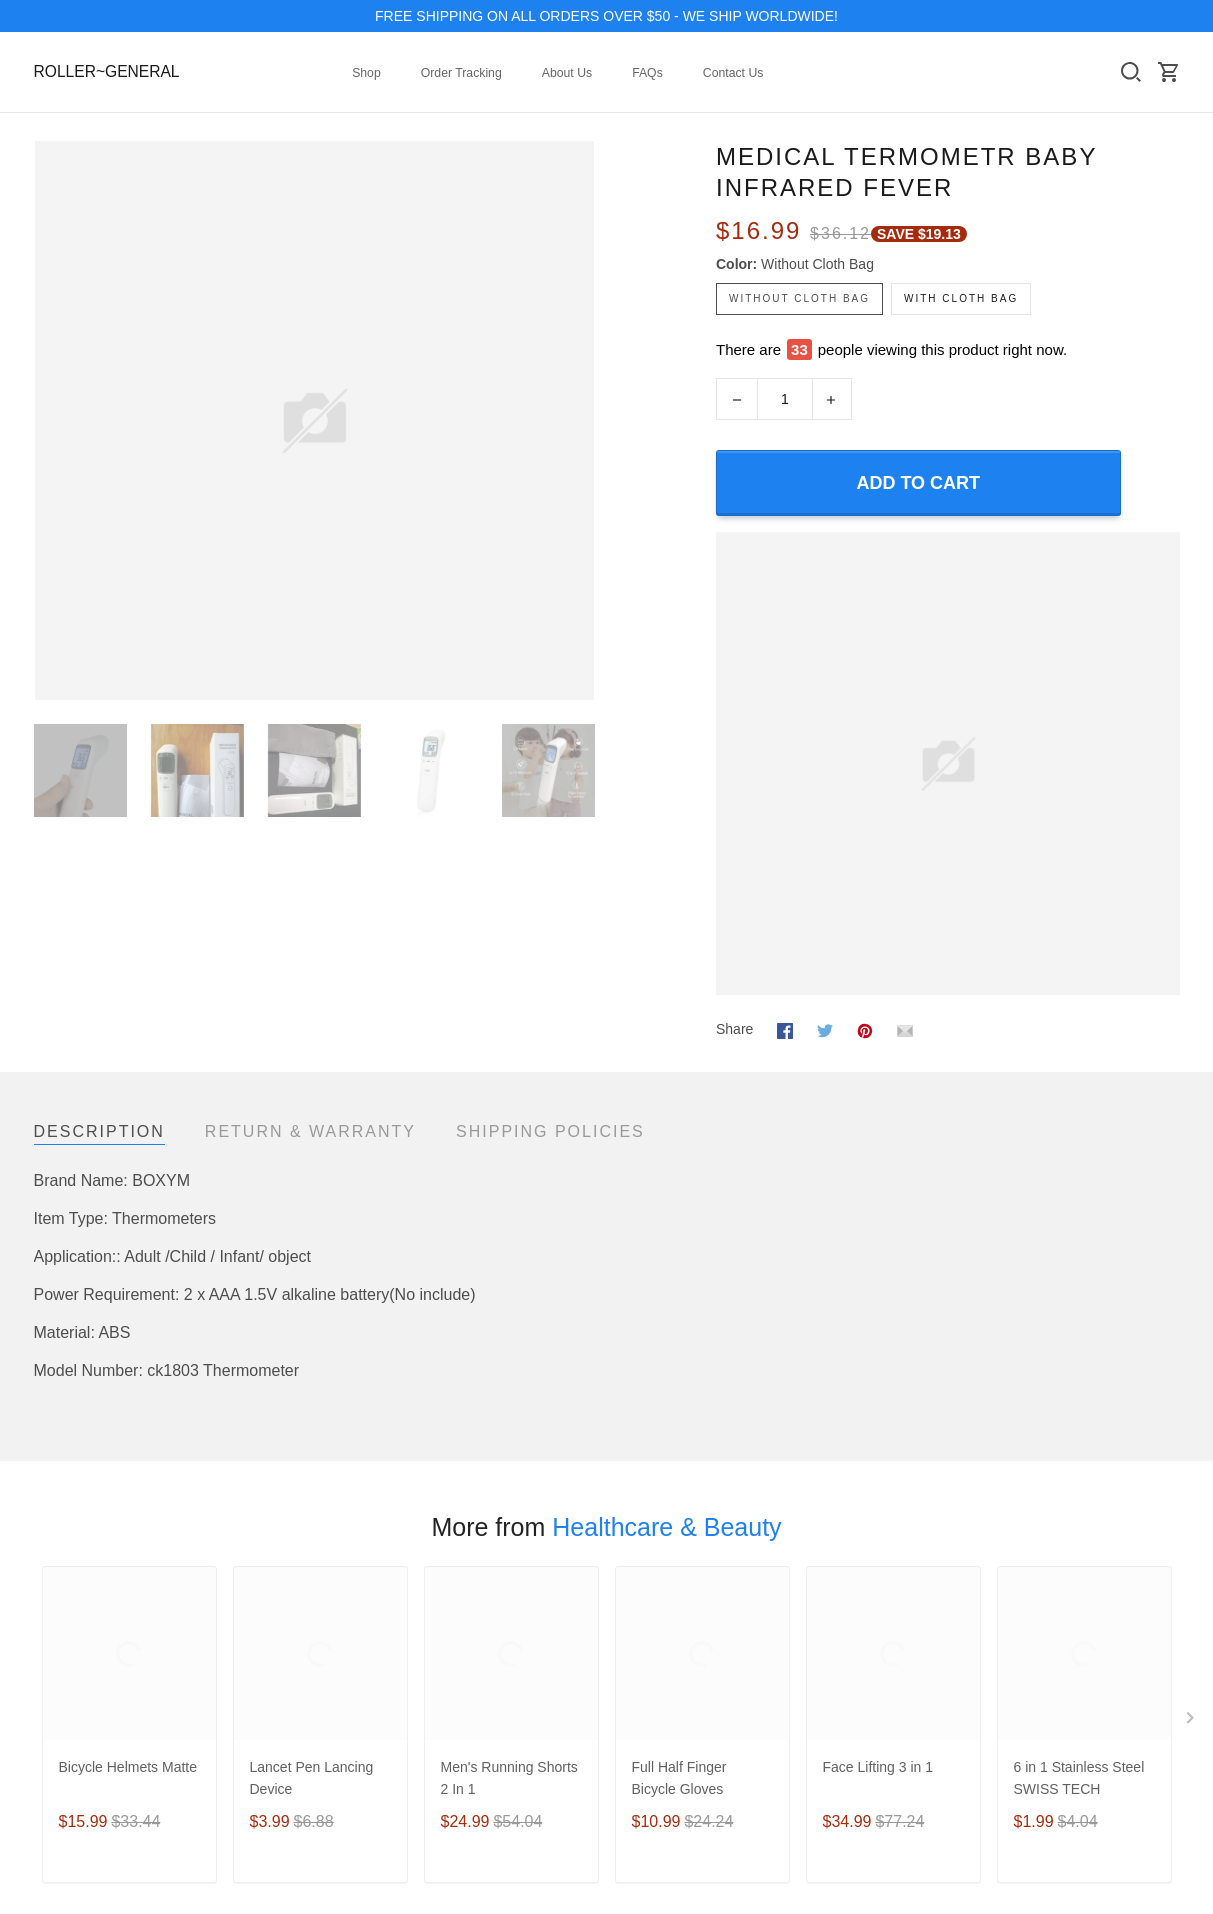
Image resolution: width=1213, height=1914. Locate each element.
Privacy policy (857, 1617)
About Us (567, 73)
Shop (366, 73)
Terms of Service (866, 1590)
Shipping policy (861, 1644)
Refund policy (856, 1671)
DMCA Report (1136, 1737)
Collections (68, 1590)
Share (734, 990)
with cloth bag (961, 298)
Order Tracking (461, 73)
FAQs (647, 73)
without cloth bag (817, 264)
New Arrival (69, 1617)
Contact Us (733, 73)
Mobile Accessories (94, 1671)
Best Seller (68, 1644)
